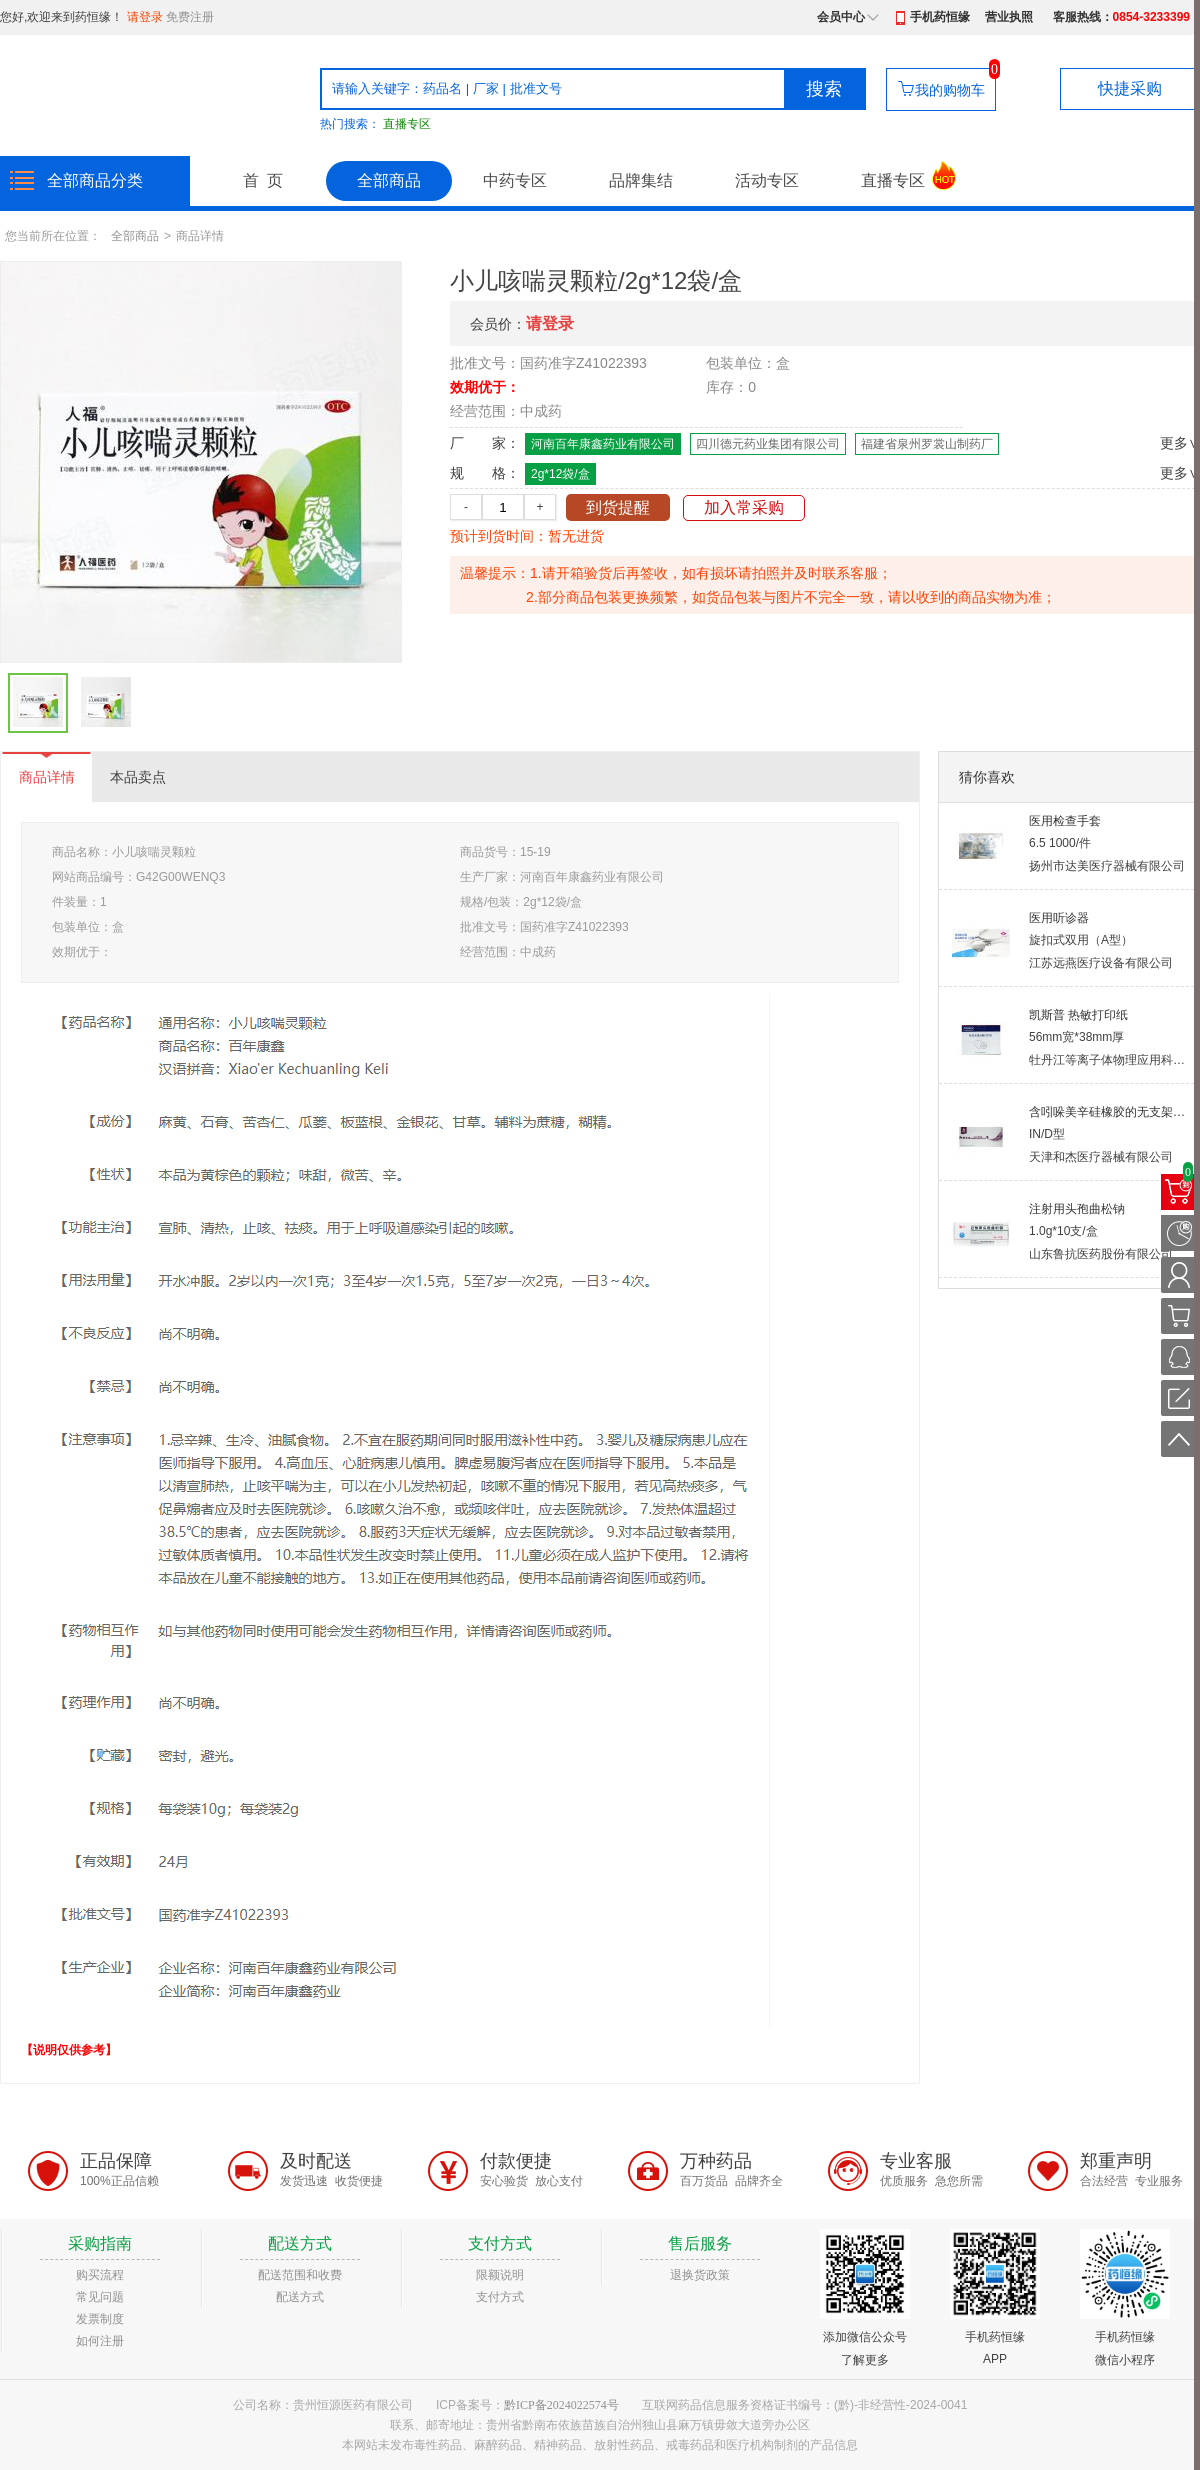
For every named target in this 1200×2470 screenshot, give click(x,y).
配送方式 (300, 2297)
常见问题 (100, 2297)
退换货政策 (700, 2275)
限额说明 (500, 2275)
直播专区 (407, 124)
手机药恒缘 (940, 17)
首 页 (263, 180)
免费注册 (190, 17)
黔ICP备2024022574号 (561, 2405)
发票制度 (100, 2319)
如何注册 (100, 2341)
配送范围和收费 (300, 2275)
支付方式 (500, 2297)
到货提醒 (618, 507)
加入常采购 (744, 507)
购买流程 (100, 2275)
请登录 (145, 17)
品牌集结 (641, 180)
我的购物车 (950, 90)
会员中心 (841, 17)
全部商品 (389, 180)
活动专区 (767, 180)
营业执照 (1009, 17)
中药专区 (515, 180)
